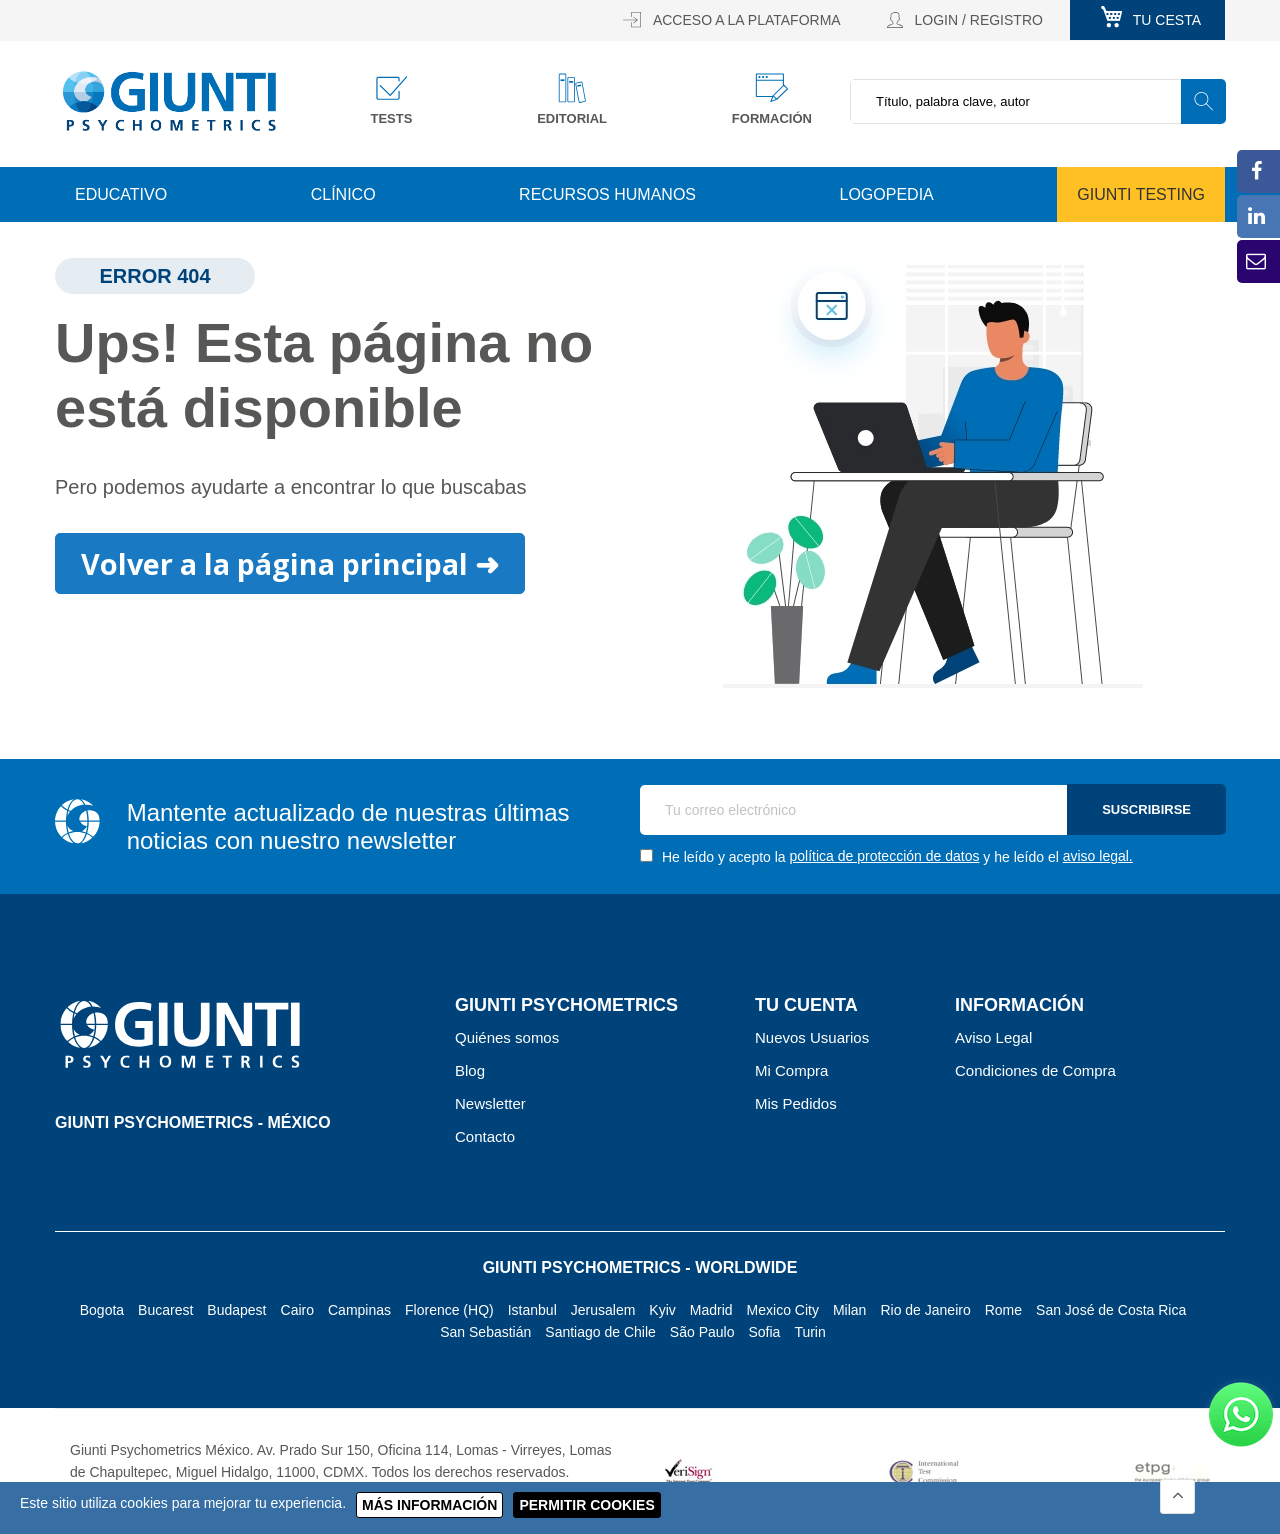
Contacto (485, 1136)
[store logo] (169, 101)
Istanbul (532, 1310)
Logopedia (887, 194)
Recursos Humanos (607, 194)
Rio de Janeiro (925, 1310)
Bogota (102, 1310)
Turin (809, 1332)
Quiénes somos (507, 1037)
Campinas (359, 1310)
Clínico (343, 194)
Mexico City (783, 1310)
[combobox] (1037, 101)
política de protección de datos (885, 856)
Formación (772, 118)
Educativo (121, 194)
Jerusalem (603, 1310)
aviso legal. (1098, 856)
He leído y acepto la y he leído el (886, 856)
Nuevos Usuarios (812, 1037)
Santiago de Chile (600, 1332)
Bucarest (165, 1310)
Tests (392, 118)
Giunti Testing (1141, 194)
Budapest (236, 1310)
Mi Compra (791, 1070)
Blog (470, 1070)
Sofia (764, 1332)
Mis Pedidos (796, 1103)
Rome (1003, 1310)
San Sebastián (485, 1332)
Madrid (711, 1310)
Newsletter (490, 1103)
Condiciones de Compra (1035, 1070)
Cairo (297, 1310)
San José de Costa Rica (1111, 1310)
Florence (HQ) (449, 1310)
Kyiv (662, 1310)
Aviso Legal (993, 1037)
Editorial (572, 118)
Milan (849, 1310)
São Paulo (702, 1332)
